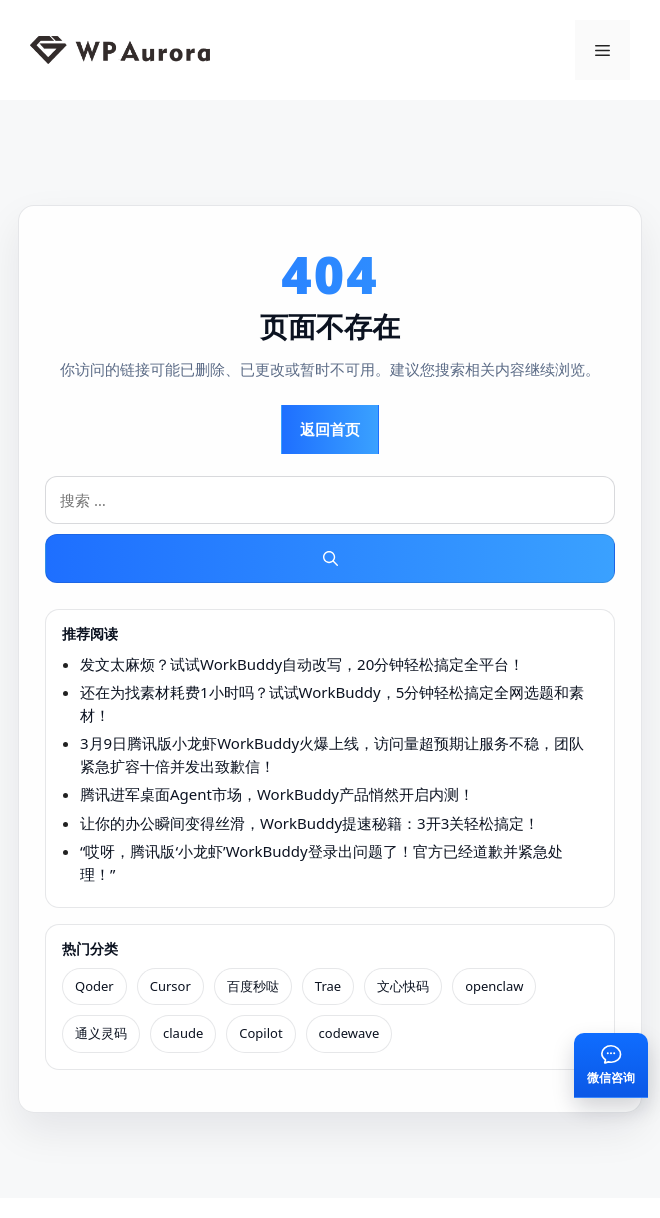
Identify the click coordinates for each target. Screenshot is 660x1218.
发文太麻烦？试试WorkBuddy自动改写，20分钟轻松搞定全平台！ (302, 664)
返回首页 (330, 429)
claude (183, 1033)
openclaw (494, 986)
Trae (328, 986)
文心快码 (403, 986)
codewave (349, 1033)
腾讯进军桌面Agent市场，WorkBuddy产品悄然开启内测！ (277, 794)
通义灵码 (101, 1033)
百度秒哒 (253, 986)
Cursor (170, 986)
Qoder (94, 986)
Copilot (260, 1033)
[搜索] (330, 558)
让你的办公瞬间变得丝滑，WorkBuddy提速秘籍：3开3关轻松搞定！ (309, 823)
